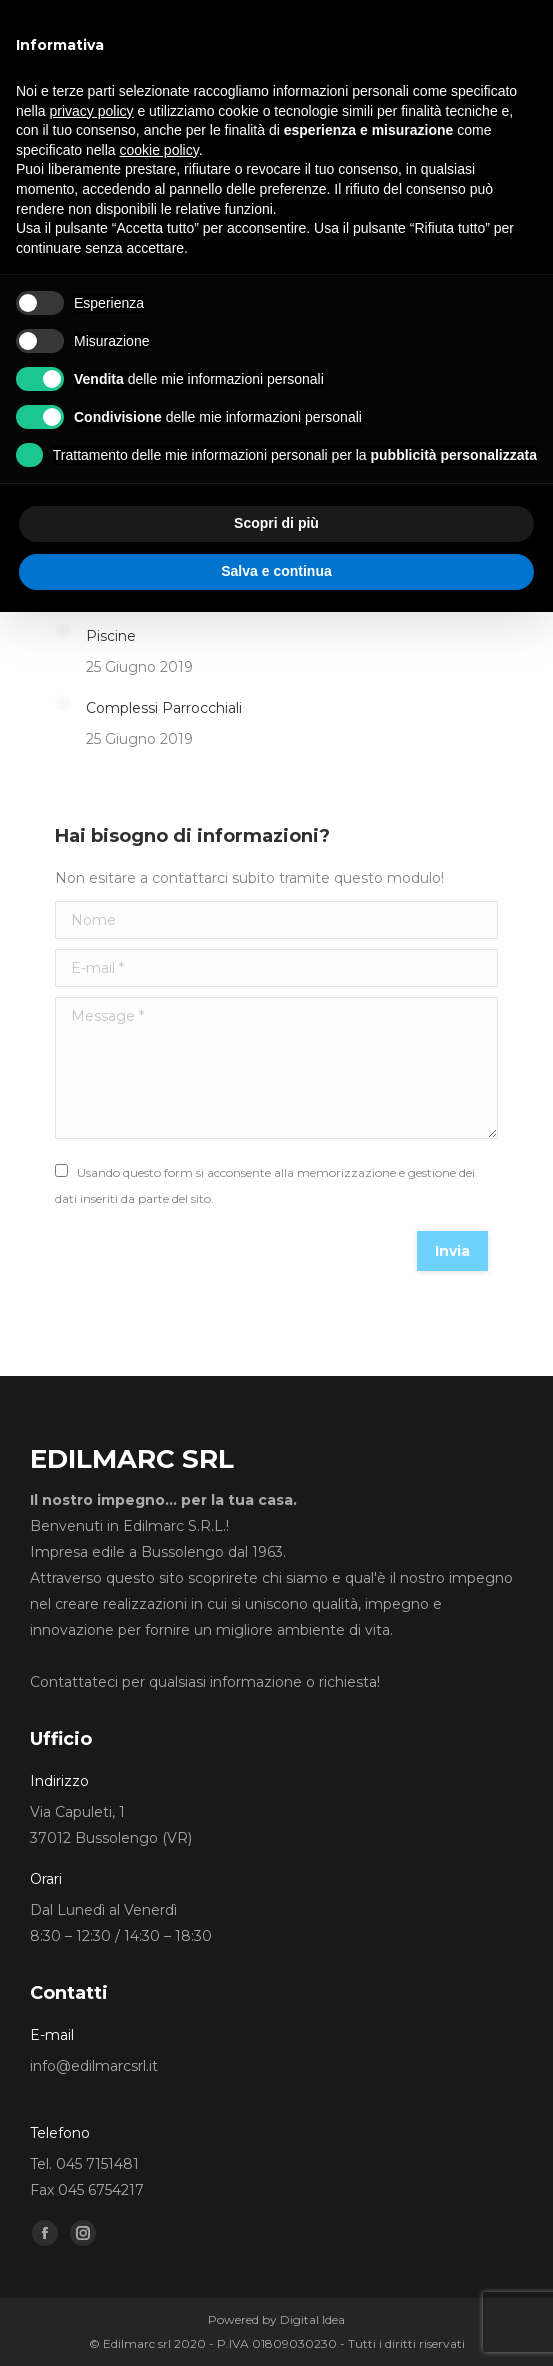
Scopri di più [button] (276, 523)
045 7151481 (97, 2164)
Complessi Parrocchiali (164, 708)
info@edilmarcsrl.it (94, 2066)
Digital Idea (312, 2319)
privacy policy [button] (91, 111)
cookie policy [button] (159, 150)
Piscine (111, 636)
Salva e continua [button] (276, 571)
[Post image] (63, 631)
